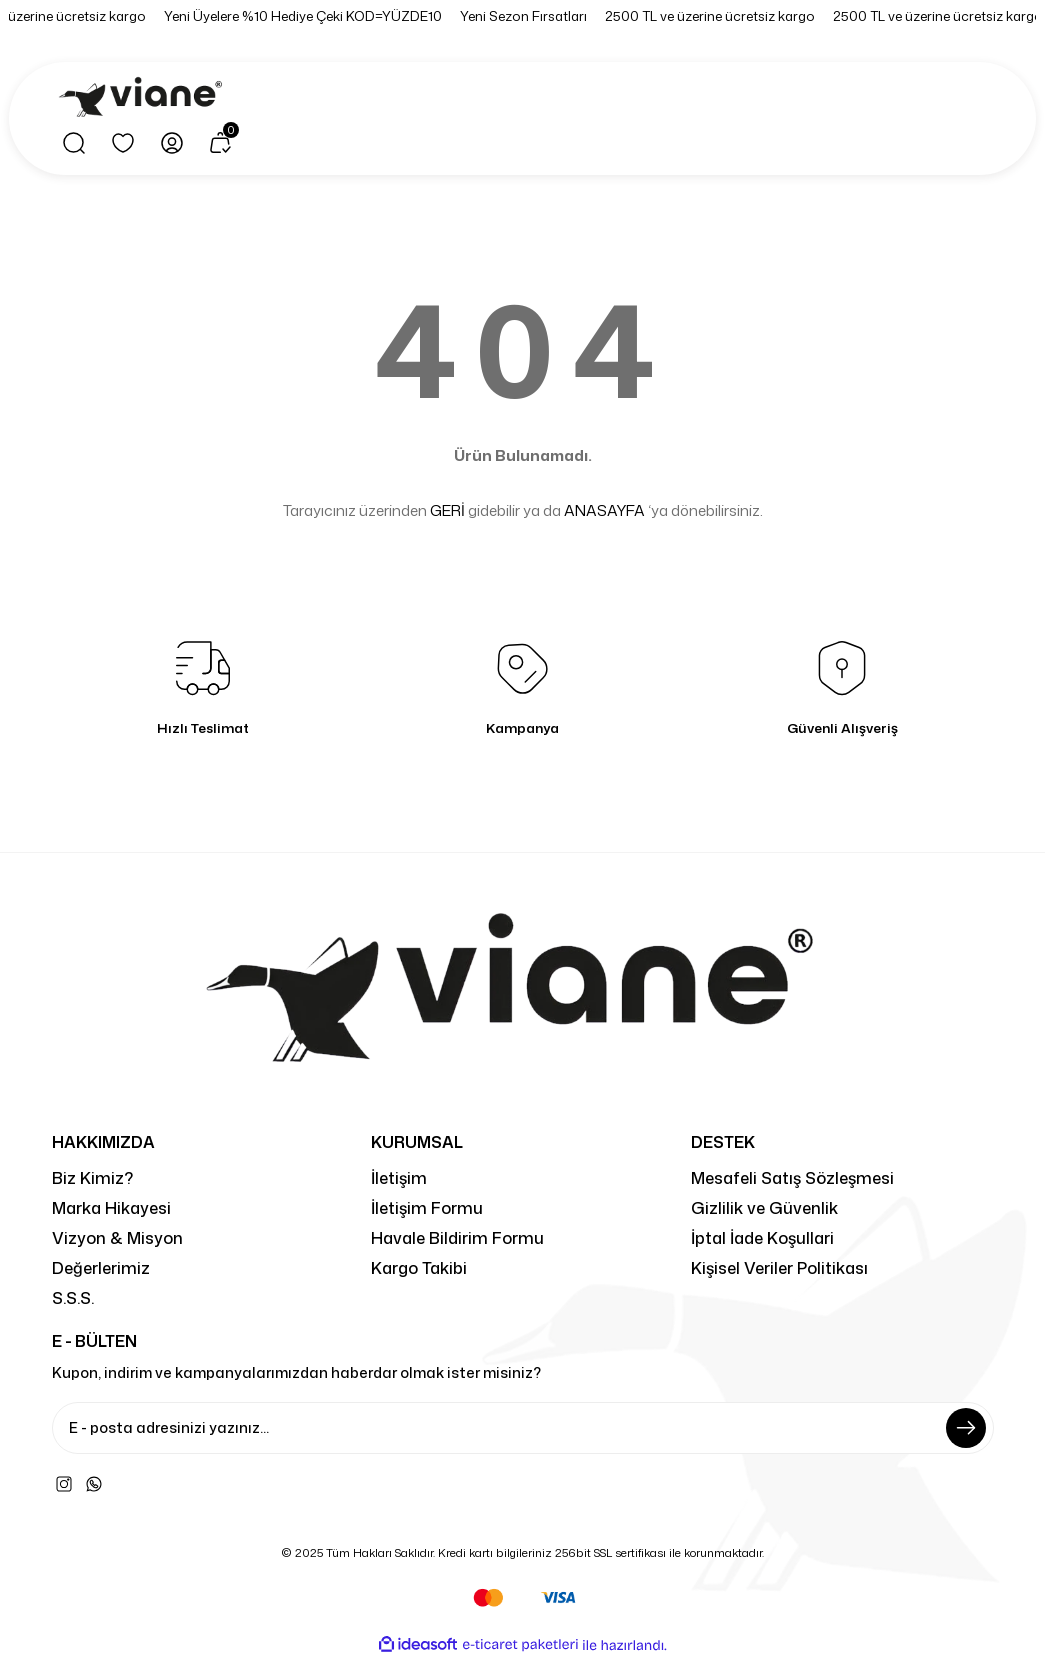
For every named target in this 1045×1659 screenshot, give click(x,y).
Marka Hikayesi (111, 1207)
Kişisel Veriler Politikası (779, 1267)
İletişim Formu (427, 1207)
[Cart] (221, 143)
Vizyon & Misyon (117, 1237)
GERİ (447, 510)
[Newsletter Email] (523, 1428)
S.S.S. (73, 1297)
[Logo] (144, 98)
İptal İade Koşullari (762, 1237)
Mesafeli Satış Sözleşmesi (792, 1177)
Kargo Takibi (419, 1267)
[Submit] (966, 1428)
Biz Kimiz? (92, 1177)
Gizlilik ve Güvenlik (764, 1207)
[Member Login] (172, 143)
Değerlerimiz (101, 1267)
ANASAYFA (604, 510)
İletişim (399, 1177)
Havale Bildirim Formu (457, 1237)
